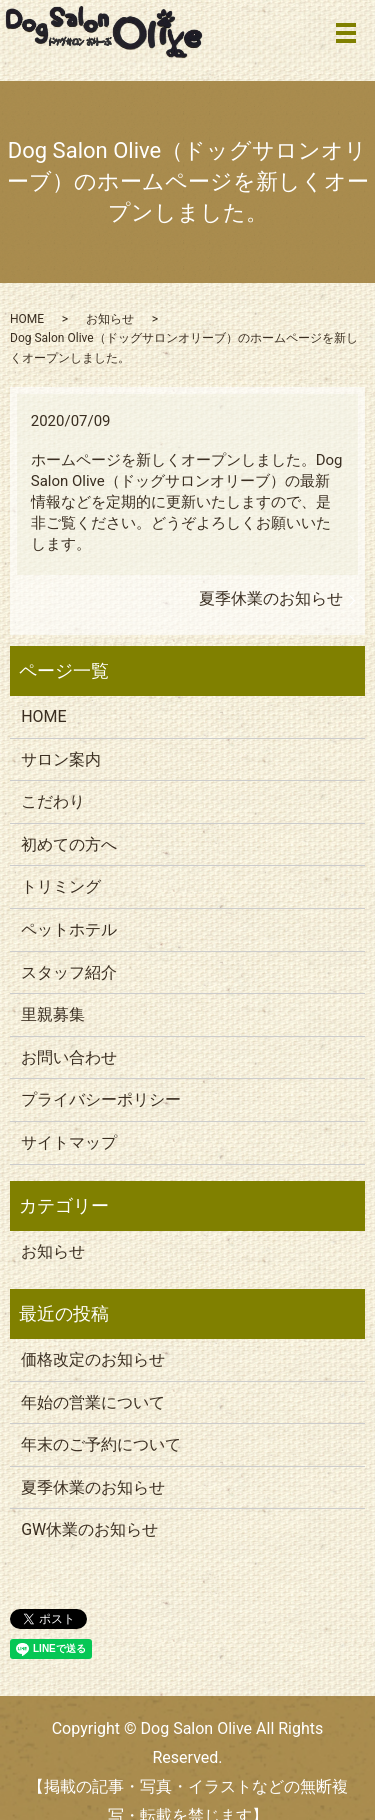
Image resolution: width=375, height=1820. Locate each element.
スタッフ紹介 (69, 972)
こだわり (53, 801)
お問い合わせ (69, 1057)
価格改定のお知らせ (93, 1359)
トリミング (61, 886)
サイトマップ (69, 1142)
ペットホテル (69, 929)
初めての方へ (69, 844)
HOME (27, 319)
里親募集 (53, 1014)
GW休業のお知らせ (89, 1529)
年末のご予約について (101, 1444)
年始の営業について (93, 1402)
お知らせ (110, 319)
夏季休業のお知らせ (271, 598)
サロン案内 (61, 759)
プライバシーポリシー (101, 1099)
